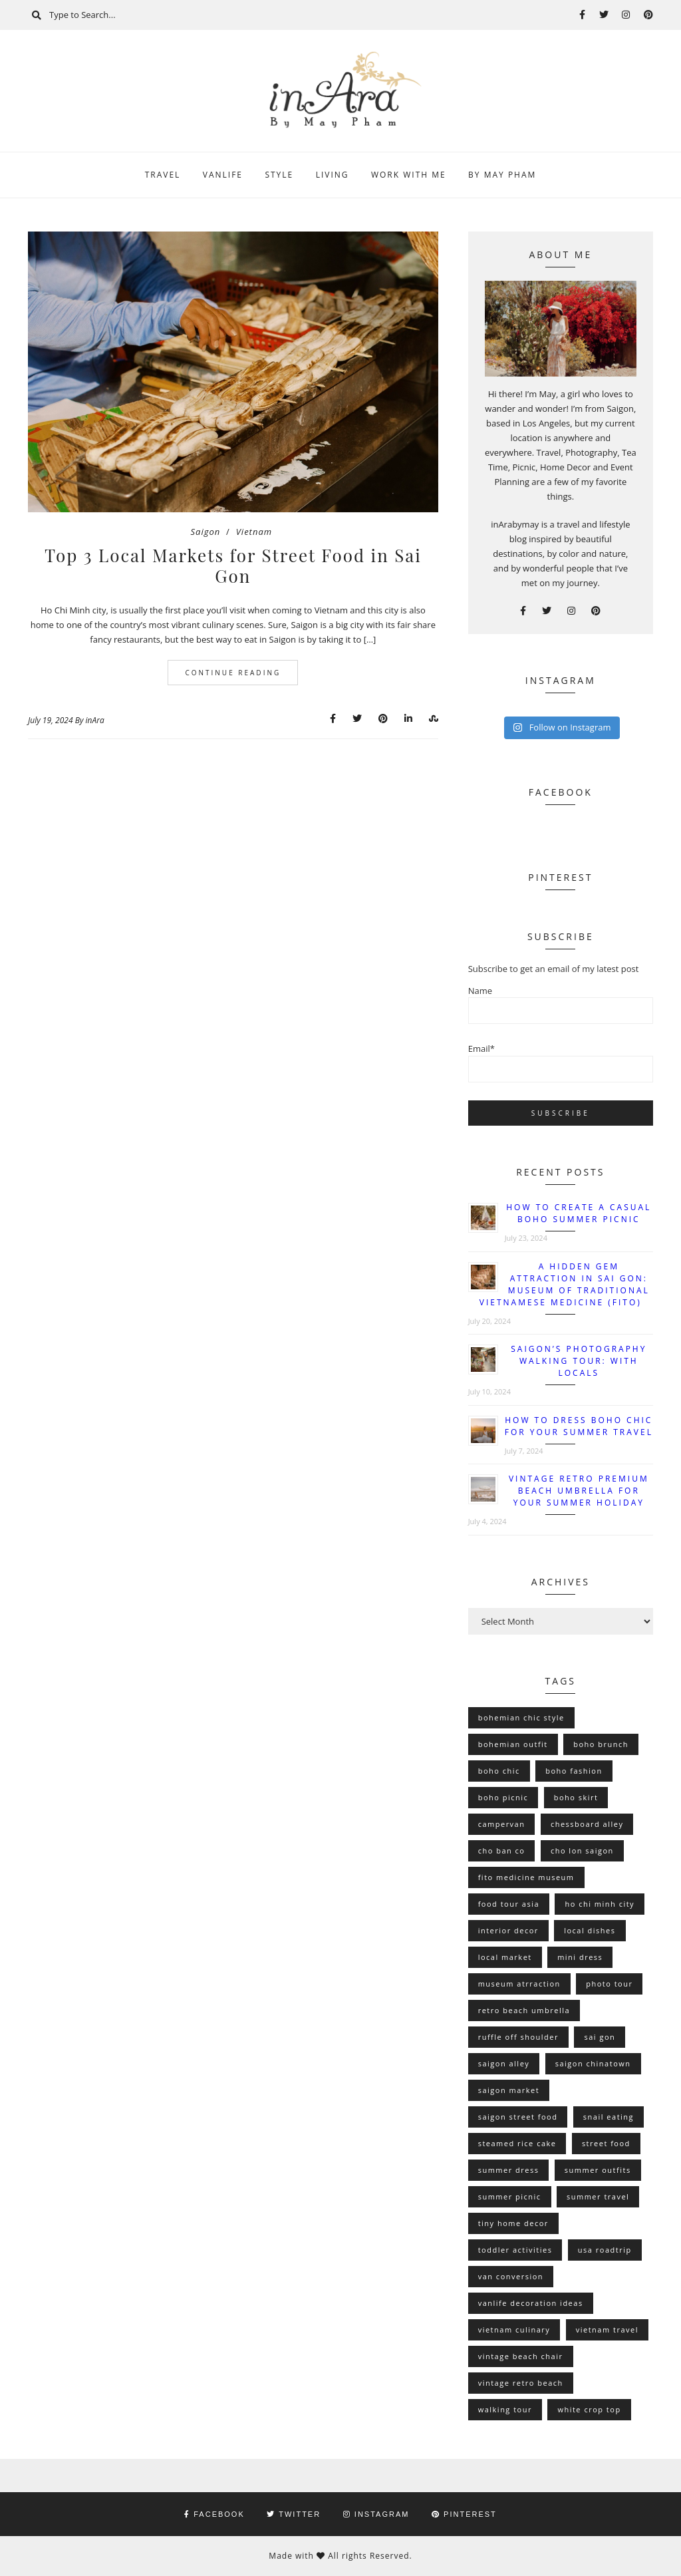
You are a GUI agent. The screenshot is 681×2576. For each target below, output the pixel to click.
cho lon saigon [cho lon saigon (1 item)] (582, 1850)
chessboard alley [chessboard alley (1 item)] (587, 1824)
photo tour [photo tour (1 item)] (609, 1984)
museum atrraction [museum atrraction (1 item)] (519, 1984)
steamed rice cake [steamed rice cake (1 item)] (517, 2143)
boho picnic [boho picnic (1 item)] (503, 1797)
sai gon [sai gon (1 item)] (599, 2037)
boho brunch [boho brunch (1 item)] (600, 1744)
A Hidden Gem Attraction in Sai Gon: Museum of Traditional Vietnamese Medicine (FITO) (564, 1284)
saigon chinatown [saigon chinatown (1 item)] (593, 2063)
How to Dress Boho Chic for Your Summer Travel (579, 1426)
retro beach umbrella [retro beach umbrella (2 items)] (524, 2010)
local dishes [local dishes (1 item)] (589, 1930)
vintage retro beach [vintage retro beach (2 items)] (520, 2383)
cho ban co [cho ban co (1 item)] (501, 1850)
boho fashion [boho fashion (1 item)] (574, 1771)
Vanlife (223, 174)
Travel (163, 174)
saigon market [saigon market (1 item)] (509, 2090)
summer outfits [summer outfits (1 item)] (598, 2170)
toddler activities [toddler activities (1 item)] (515, 2250)
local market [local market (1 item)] (505, 1957)
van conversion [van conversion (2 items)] (510, 2276)
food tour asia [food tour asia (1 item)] (508, 1904)
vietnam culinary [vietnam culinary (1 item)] (514, 2329)
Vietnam (254, 532)
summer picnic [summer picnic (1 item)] (509, 2196)
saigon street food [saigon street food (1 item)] (518, 2117)
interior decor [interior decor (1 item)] (508, 1930)
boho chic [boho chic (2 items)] (499, 1771)
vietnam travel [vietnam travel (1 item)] (607, 2329)
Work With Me (408, 174)
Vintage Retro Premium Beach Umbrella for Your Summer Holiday (579, 1490)
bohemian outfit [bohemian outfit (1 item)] (513, 1744)
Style (279, 174)
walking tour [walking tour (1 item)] (505, 2409)
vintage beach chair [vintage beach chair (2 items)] (520, 2356)
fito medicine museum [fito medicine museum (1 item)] (526, 1877)
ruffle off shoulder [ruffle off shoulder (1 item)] (518, 2037)
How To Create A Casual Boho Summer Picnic (578, 1213)
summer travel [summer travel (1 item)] (598, 2196)
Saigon (206, 532)
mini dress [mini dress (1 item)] (580, 1957)
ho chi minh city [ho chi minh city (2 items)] (599, 1904)
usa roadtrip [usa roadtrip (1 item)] (605, 2250)
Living (332, 174)
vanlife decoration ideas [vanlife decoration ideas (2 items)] (530, 2303)
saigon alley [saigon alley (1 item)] (504, 2063)
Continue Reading (233, 672)
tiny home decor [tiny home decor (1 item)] (513, 2223)
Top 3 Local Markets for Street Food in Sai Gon (233, 565)
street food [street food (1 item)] (606, 2143)
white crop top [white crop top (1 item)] (588, 2409)
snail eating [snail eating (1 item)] (608, 2117)
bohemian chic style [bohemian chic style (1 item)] (521, 1717)
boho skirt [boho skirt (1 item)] (576, 1797)
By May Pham (502, 174)
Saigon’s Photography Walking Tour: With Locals (578, 1360)
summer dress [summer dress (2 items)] (508, 2170)
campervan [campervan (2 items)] (501, 1824)
